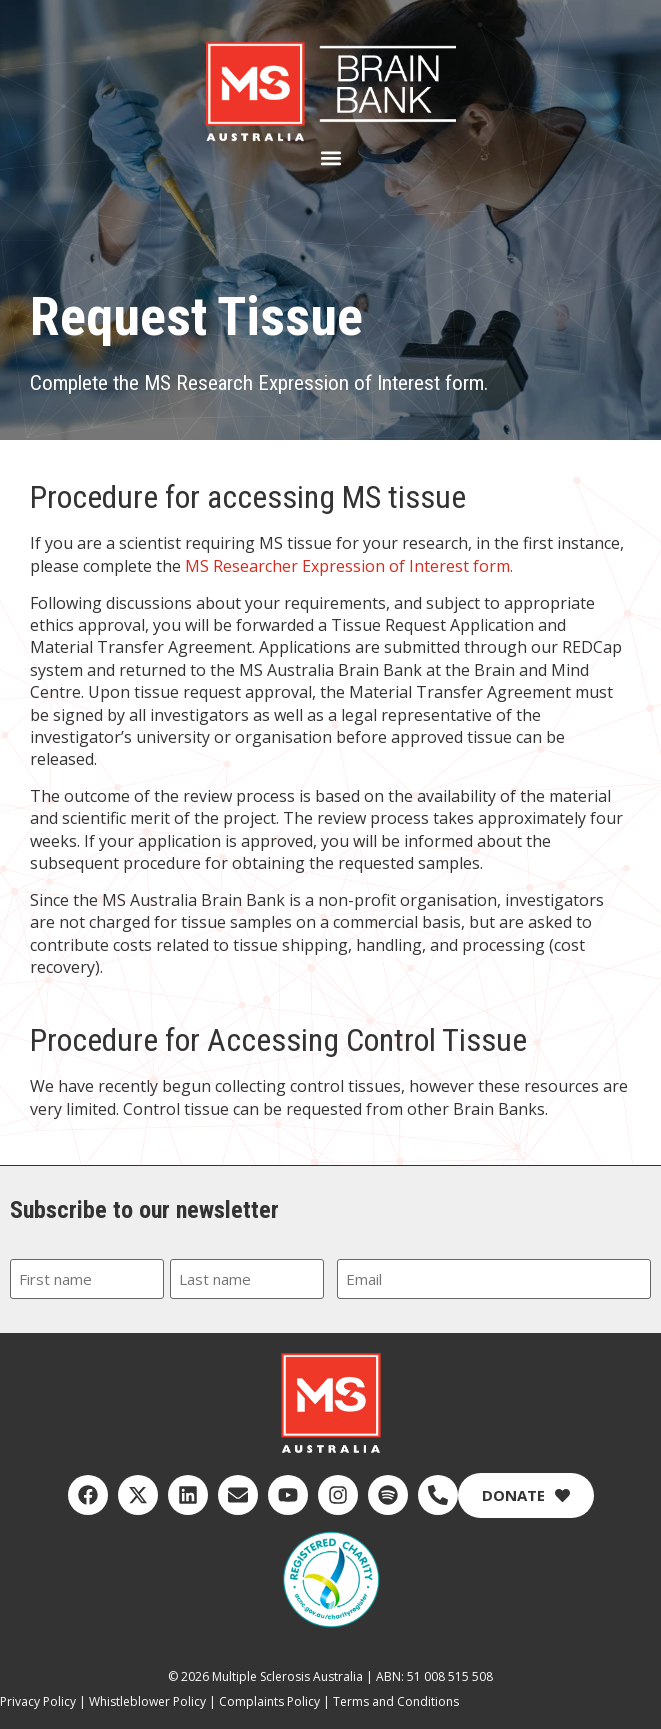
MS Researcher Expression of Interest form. (349, 566)
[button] (330, 158)
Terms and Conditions (396, 1701)
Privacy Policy (38, 1701)
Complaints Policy (269, 1701)
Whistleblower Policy (147, 1701)
